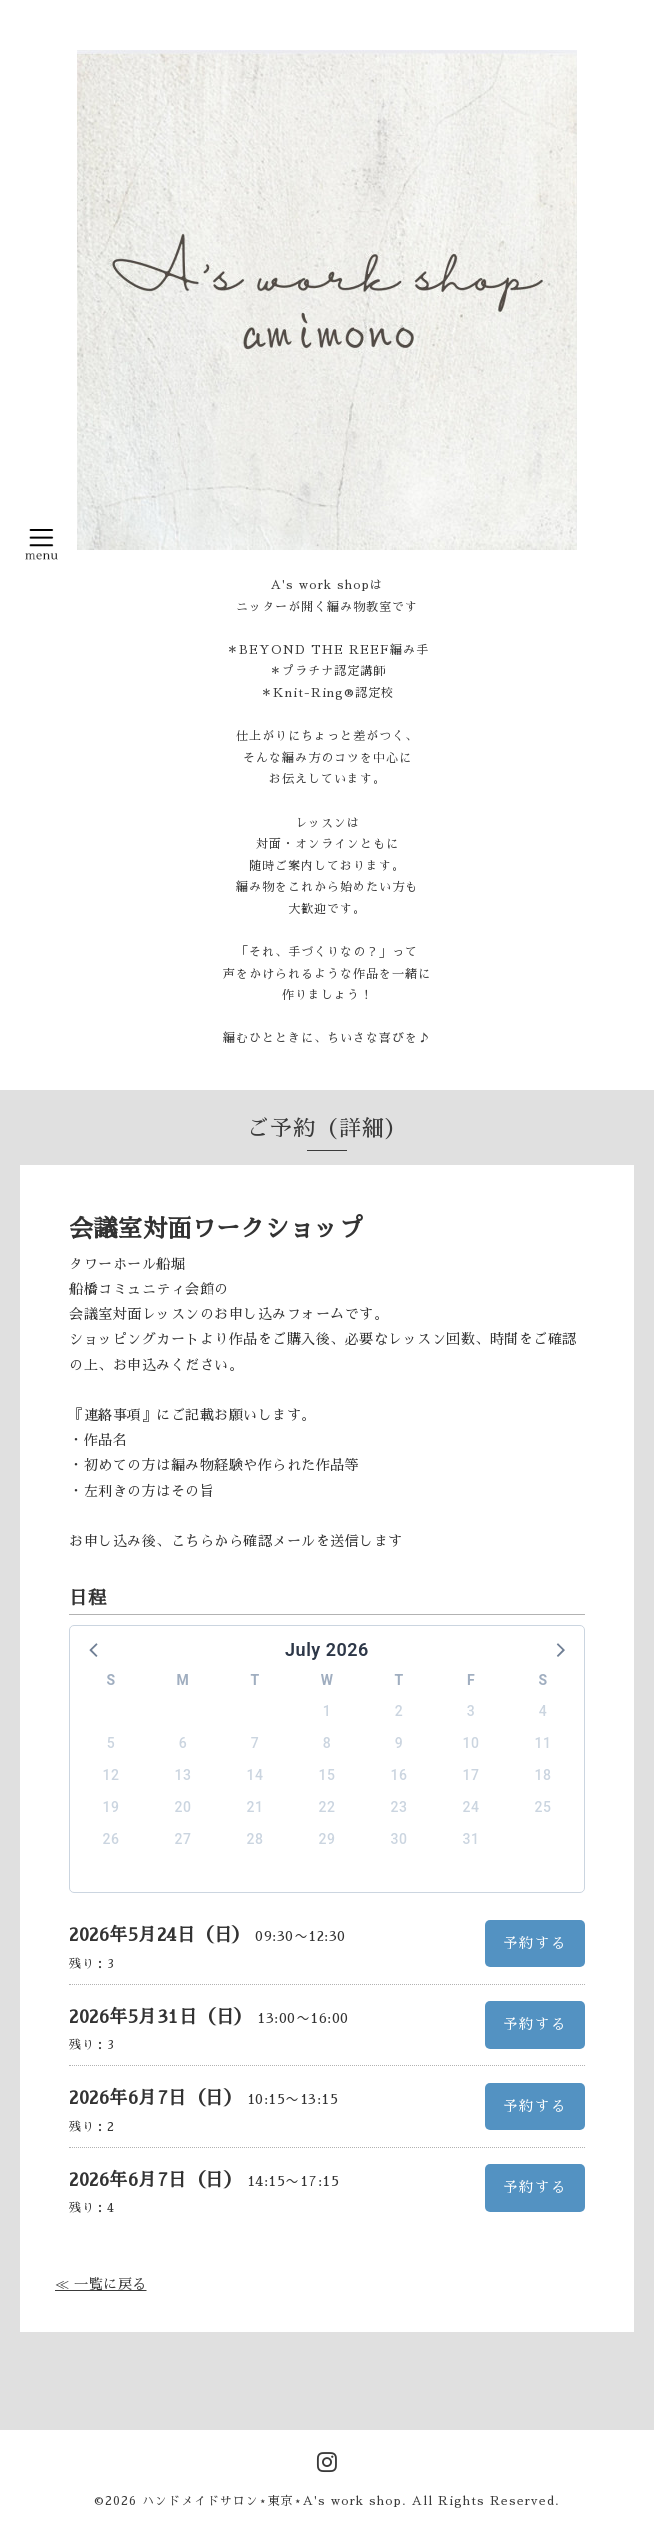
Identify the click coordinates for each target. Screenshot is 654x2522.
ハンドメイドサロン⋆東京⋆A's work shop (272, 2501)
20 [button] (183, 1807)
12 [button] (111, 1775)
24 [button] (471, 1807)
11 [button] (543, 1743)
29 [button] (327, 1839)
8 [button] (327, 1743)
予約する (535, 1943)
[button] (95, 1649)
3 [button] (471, 1711)
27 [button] (183, 1839)
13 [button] (183, 1775)
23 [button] (399, 1807)
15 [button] (327, 1775)
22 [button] (327, 1807)
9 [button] (399, 1743)
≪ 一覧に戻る (101, 2284)
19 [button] (111, 1807)
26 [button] (111, 1839)
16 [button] (399, 1775)
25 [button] (543, 1807)
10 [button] (471, 1743)
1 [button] (327, 1711)
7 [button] (255, 1743)
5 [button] (111, 1743)
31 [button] (471, 1839)
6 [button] (183, 1743)
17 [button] (471, 1775)
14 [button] (255, 1775)
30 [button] (399, 1839)
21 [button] (255, 1807)
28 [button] (255, 1839)
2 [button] (399, 1711)
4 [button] (543, 1711)
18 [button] (543, 1775)
